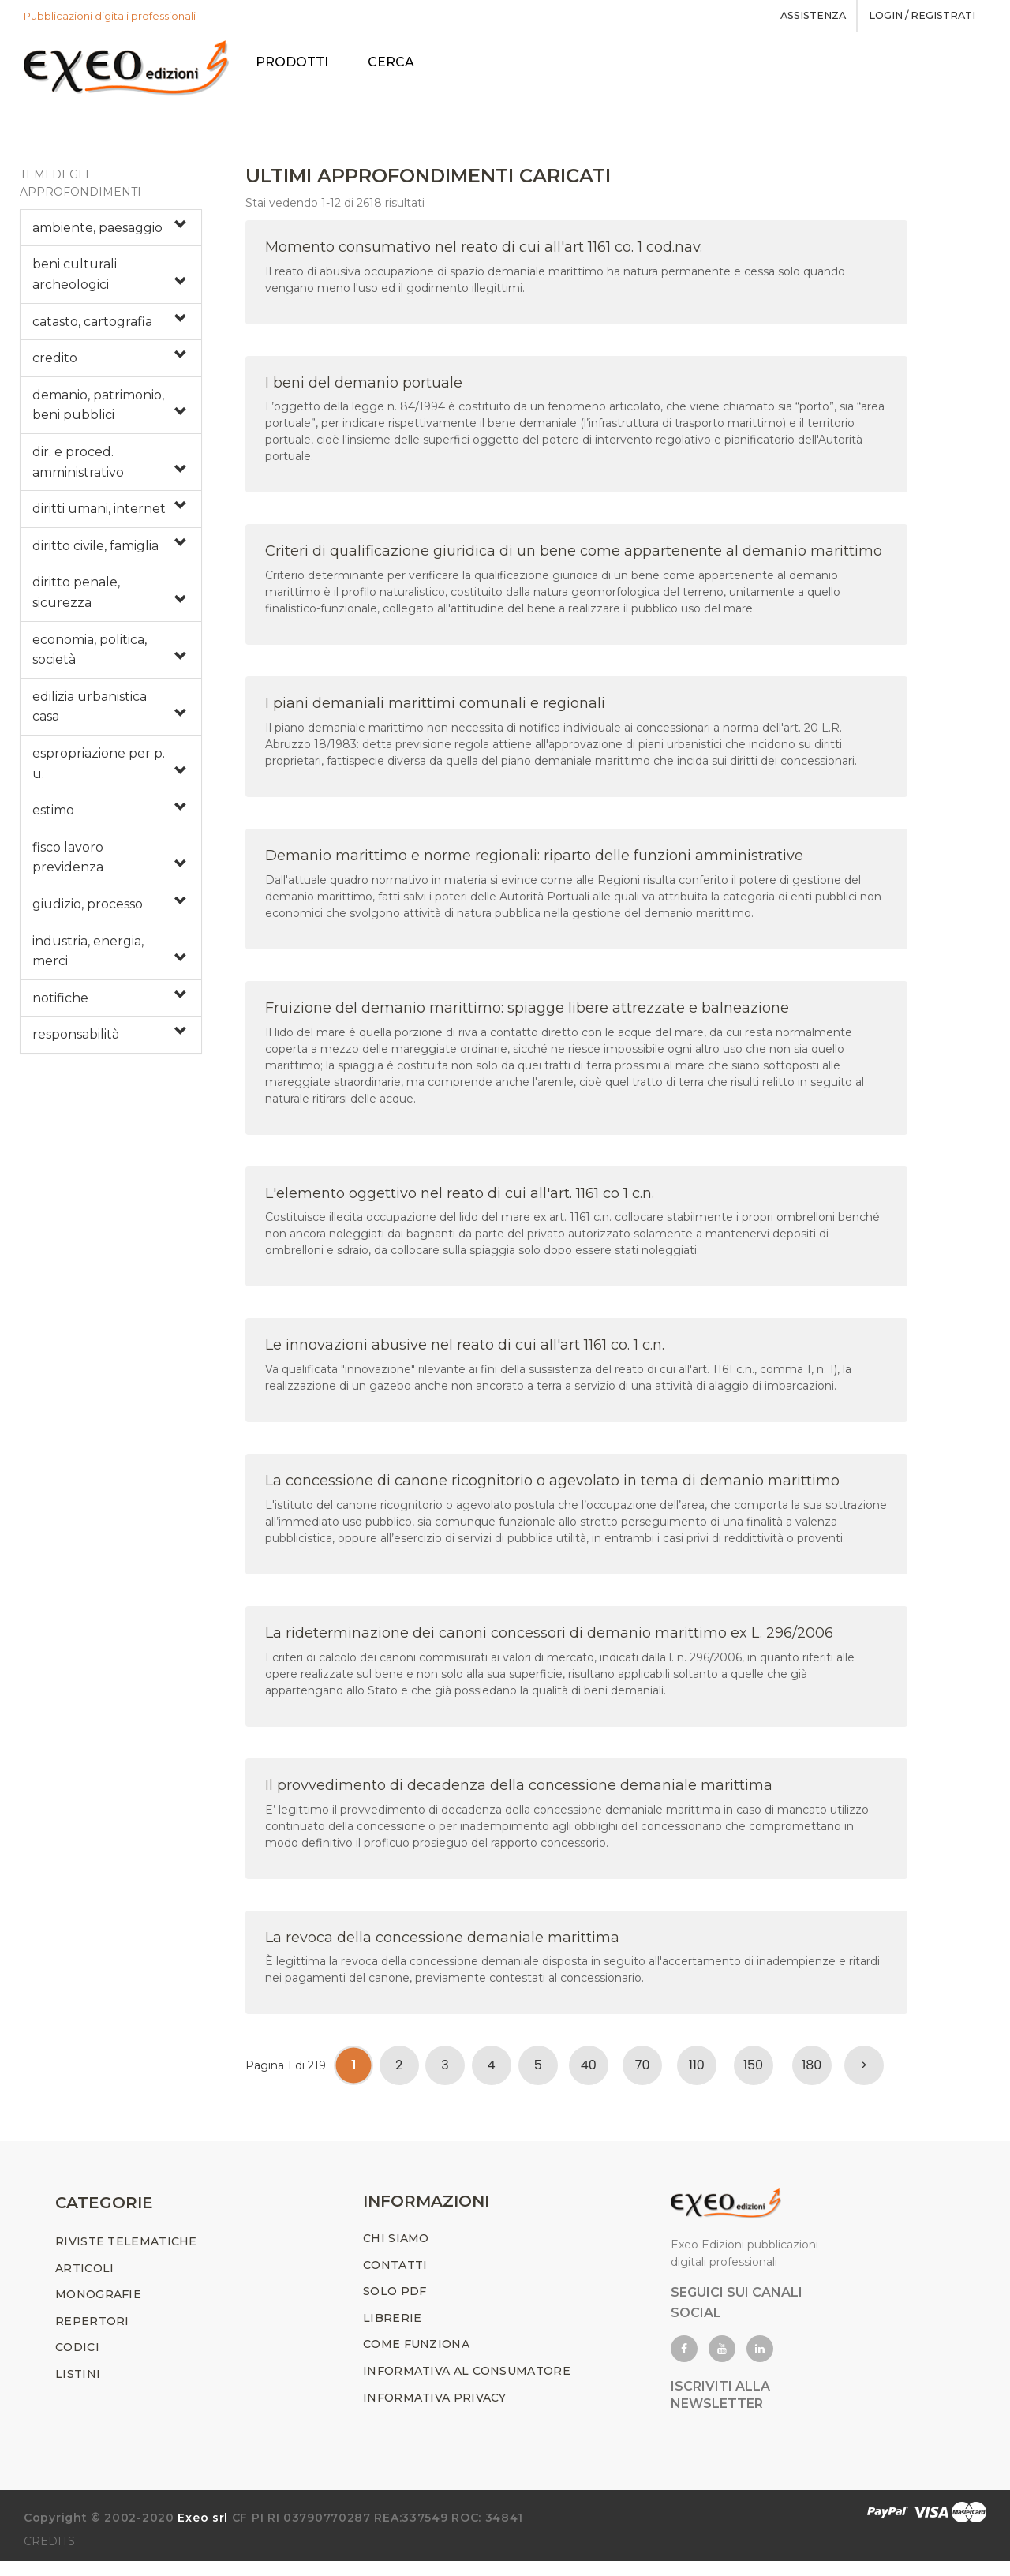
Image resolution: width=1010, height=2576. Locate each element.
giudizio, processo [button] (87, 911)
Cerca (399, 61)
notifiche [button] (60, 1005)
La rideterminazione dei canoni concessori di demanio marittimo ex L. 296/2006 (549, 1640)
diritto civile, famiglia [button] (95, 552)
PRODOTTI (300, 61)
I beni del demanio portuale (363, 390)
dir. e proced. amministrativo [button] (78, 469)
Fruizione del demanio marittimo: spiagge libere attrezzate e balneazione (527, 1015)
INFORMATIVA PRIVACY (435, 2412)
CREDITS (49, 2556)
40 (589, 2073)
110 (697, 2073)
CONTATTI (395, 2279)
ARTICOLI (84, 2282)
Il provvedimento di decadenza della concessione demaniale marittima (518, 1792)
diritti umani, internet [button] (99, 516)
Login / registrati (917, 15)
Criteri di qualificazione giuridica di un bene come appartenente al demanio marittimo (573, 558)
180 (811, 2073)
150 (753, 2073)
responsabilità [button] (75, 1042)
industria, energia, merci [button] (88, 958)
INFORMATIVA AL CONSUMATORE (466, 2386)
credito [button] (54, 365)
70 (642, 2073)
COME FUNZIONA (416, 2359)
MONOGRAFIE (98, 2309)
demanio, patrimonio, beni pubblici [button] (98, 412)
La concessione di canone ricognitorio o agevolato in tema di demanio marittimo (552, 1488)
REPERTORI (92, 2336)
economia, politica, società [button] (89, 657)
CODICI (77, 2362)
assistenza (800, 15)
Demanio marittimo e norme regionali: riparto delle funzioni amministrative (534, 862)
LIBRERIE (392, 2333)
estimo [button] (53, 818)
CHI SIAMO (396, 2253)
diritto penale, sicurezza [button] (76, 600)
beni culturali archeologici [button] (74, 282)
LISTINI (77, 2389)
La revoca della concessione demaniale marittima (442, 1944)
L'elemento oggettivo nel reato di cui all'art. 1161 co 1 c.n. (459, 1200)
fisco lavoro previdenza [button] (67, 864)
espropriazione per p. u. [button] (98, 770)
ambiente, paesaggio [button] (97, 234)
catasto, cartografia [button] (92, 328)
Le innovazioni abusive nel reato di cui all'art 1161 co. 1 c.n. (464, 1352)
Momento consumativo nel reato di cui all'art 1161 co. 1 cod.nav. (483, 254)
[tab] (111, 235)
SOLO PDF (394, 2306)
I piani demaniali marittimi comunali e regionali (435, 711)
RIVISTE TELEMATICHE (126, 2256)
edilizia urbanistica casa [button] (89, 714)
